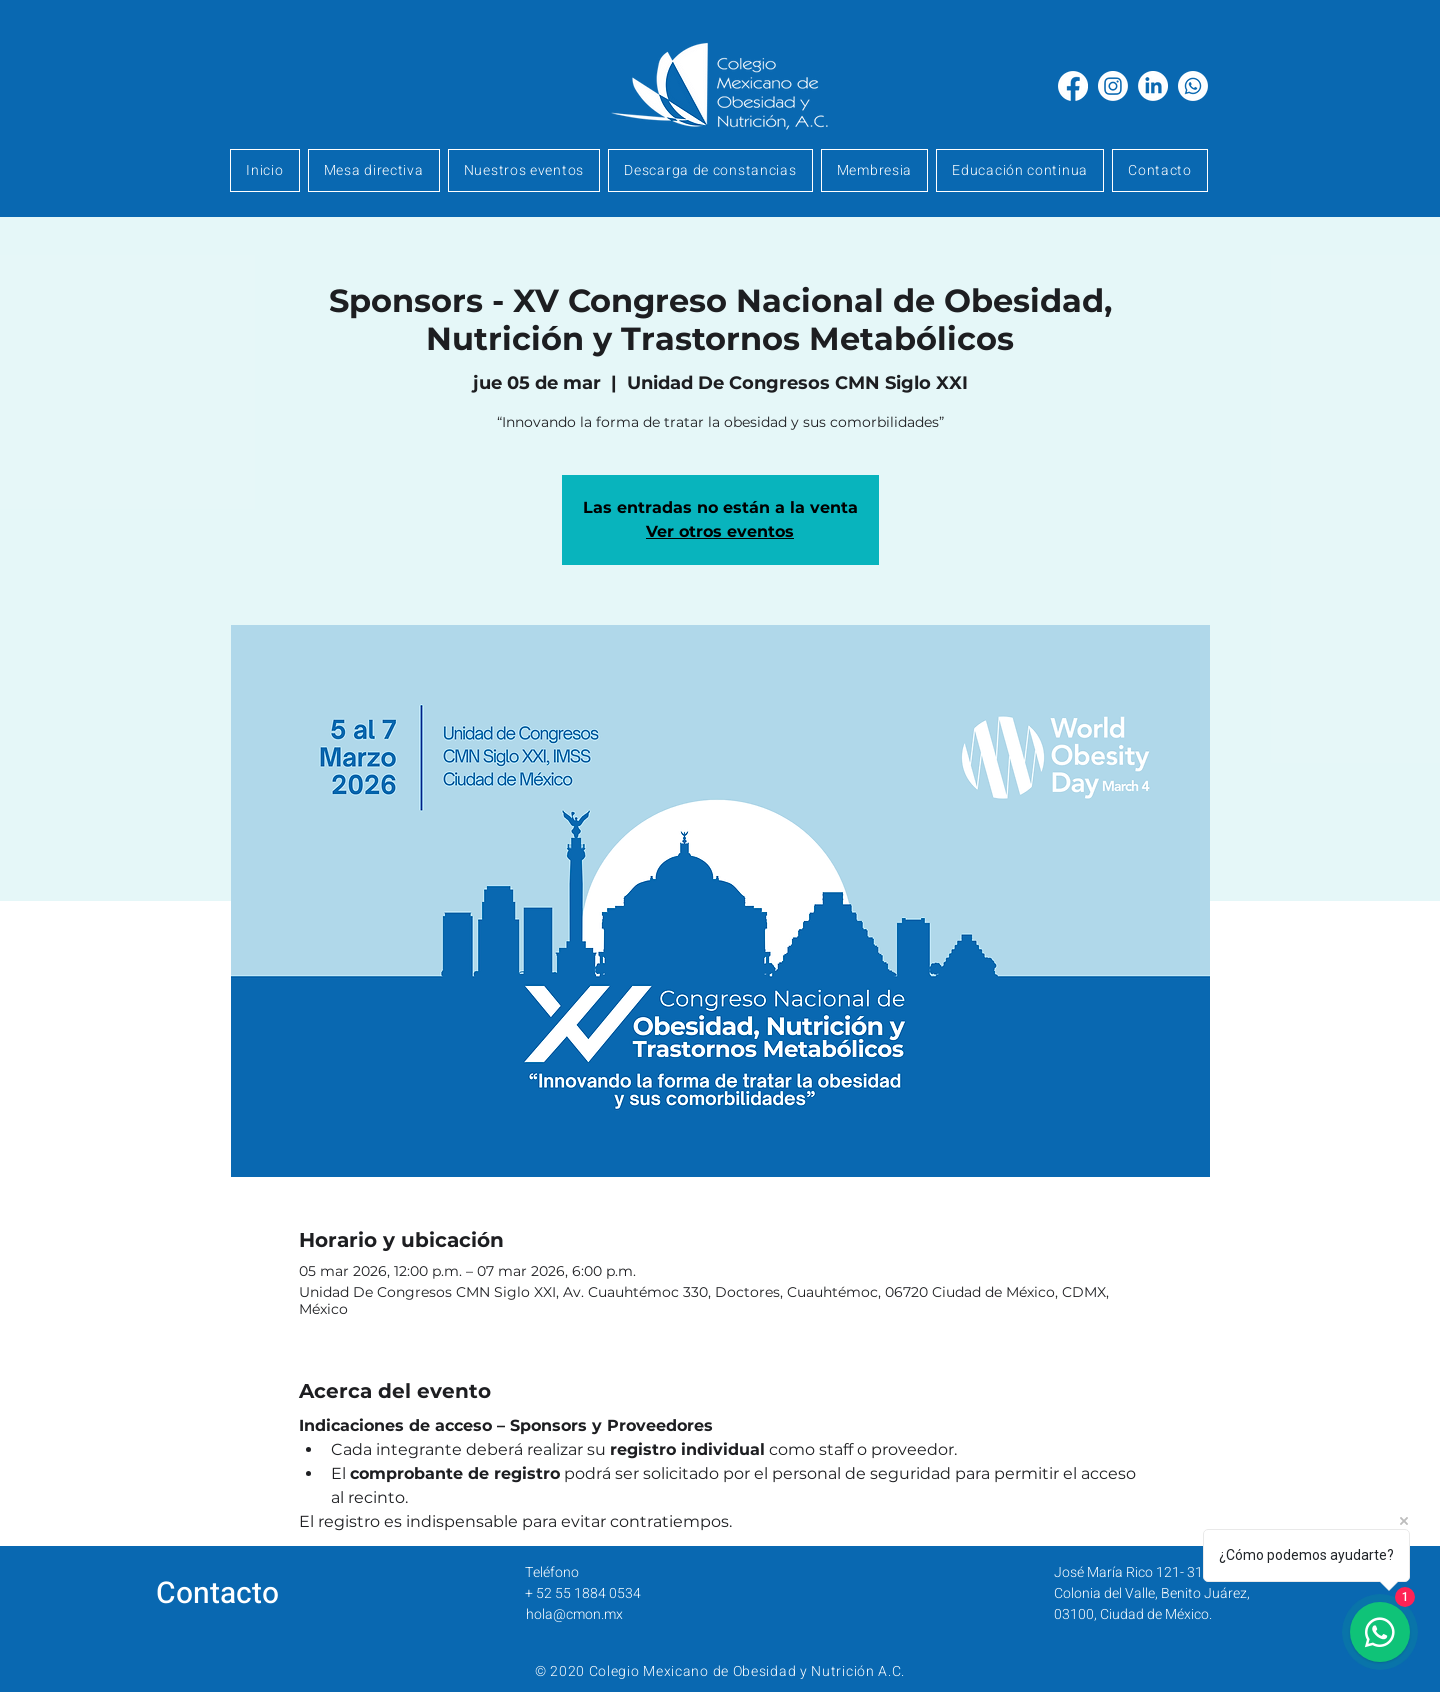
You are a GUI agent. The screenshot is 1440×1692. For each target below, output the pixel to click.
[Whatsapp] (1193, 86)
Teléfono (552, 1572)
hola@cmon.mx (574, 1614)
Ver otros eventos (720, 531)
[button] (875, 170)
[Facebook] (1073, 86)
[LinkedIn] (1153, 86)
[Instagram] (1113, 86)
